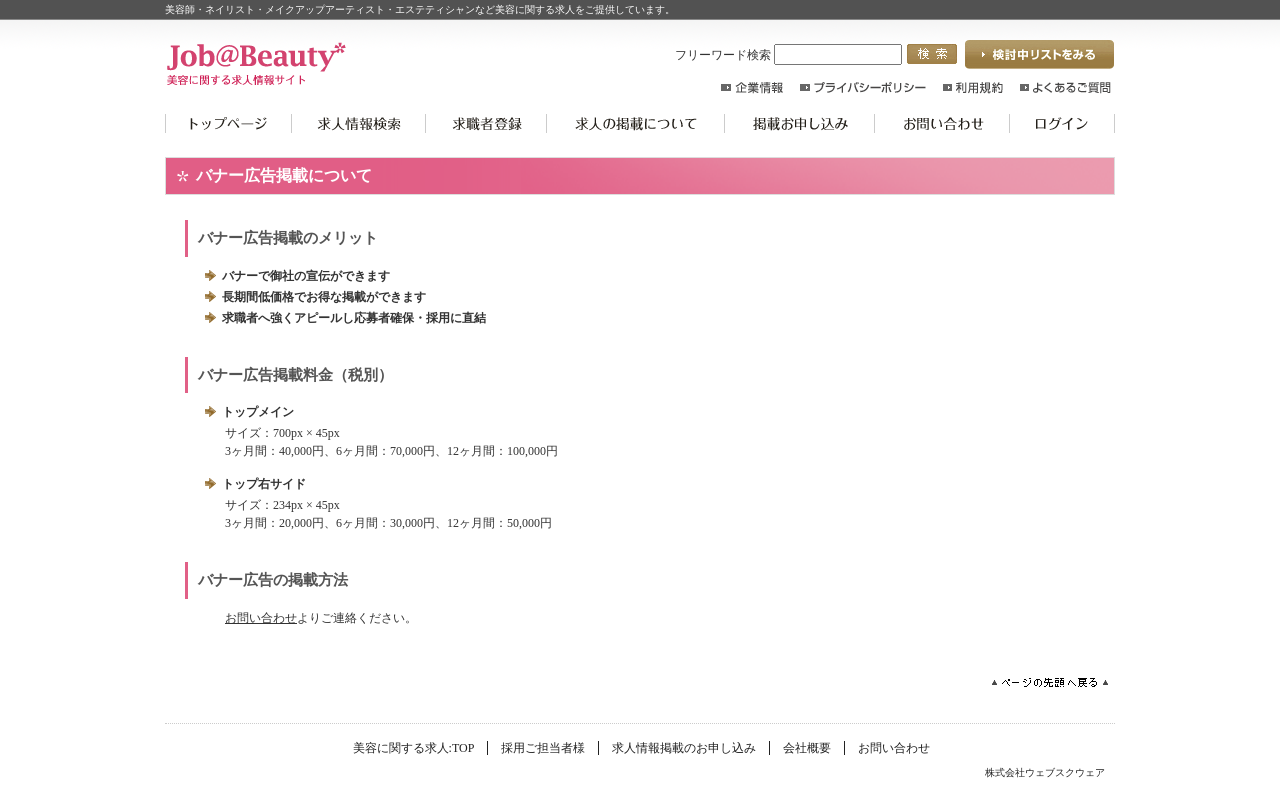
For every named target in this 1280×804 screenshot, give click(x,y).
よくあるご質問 (1065, 87)
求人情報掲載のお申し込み (684, 748)
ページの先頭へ (1050, 682)
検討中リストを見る (1040, 55)
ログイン (1062, 123)
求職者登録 (486, 123)
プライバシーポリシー (863, 87)
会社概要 (807, 748)
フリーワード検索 (788, 54)
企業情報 (752, 87)
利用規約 (973, 87)
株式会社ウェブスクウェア (1045, 772)
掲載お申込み (800, 123)
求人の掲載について (636, 123)
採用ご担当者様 (543, 748)
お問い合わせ (942, 123)
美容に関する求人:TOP (228, 123)
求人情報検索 (359, 123)
